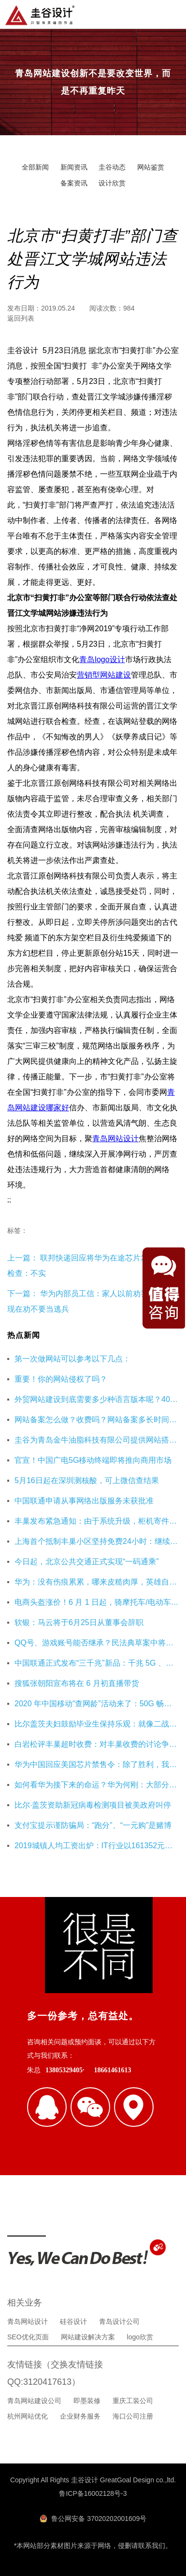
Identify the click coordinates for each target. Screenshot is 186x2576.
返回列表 (20, 318)
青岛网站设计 (115, 1138)
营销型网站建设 (104, 675)
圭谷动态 (112, 167)
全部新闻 (35, 167)
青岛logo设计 (102, 659)
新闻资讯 (73, 167)
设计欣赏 (112, 183)
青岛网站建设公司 (34, 2401)
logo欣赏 (140, 2337)
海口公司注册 (133, 2416)
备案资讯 (73, 183)
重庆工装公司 (133, 2401)
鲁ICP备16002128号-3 (93, 2493)
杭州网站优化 (27, 2416)
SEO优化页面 (28, 2337)
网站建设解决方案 (88, 2337)
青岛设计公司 (119, 2321)
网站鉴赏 (150, 167)
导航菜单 (170, 13)
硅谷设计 (73, 2321)
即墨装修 (86, 2401)
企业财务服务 (80, 2416)
